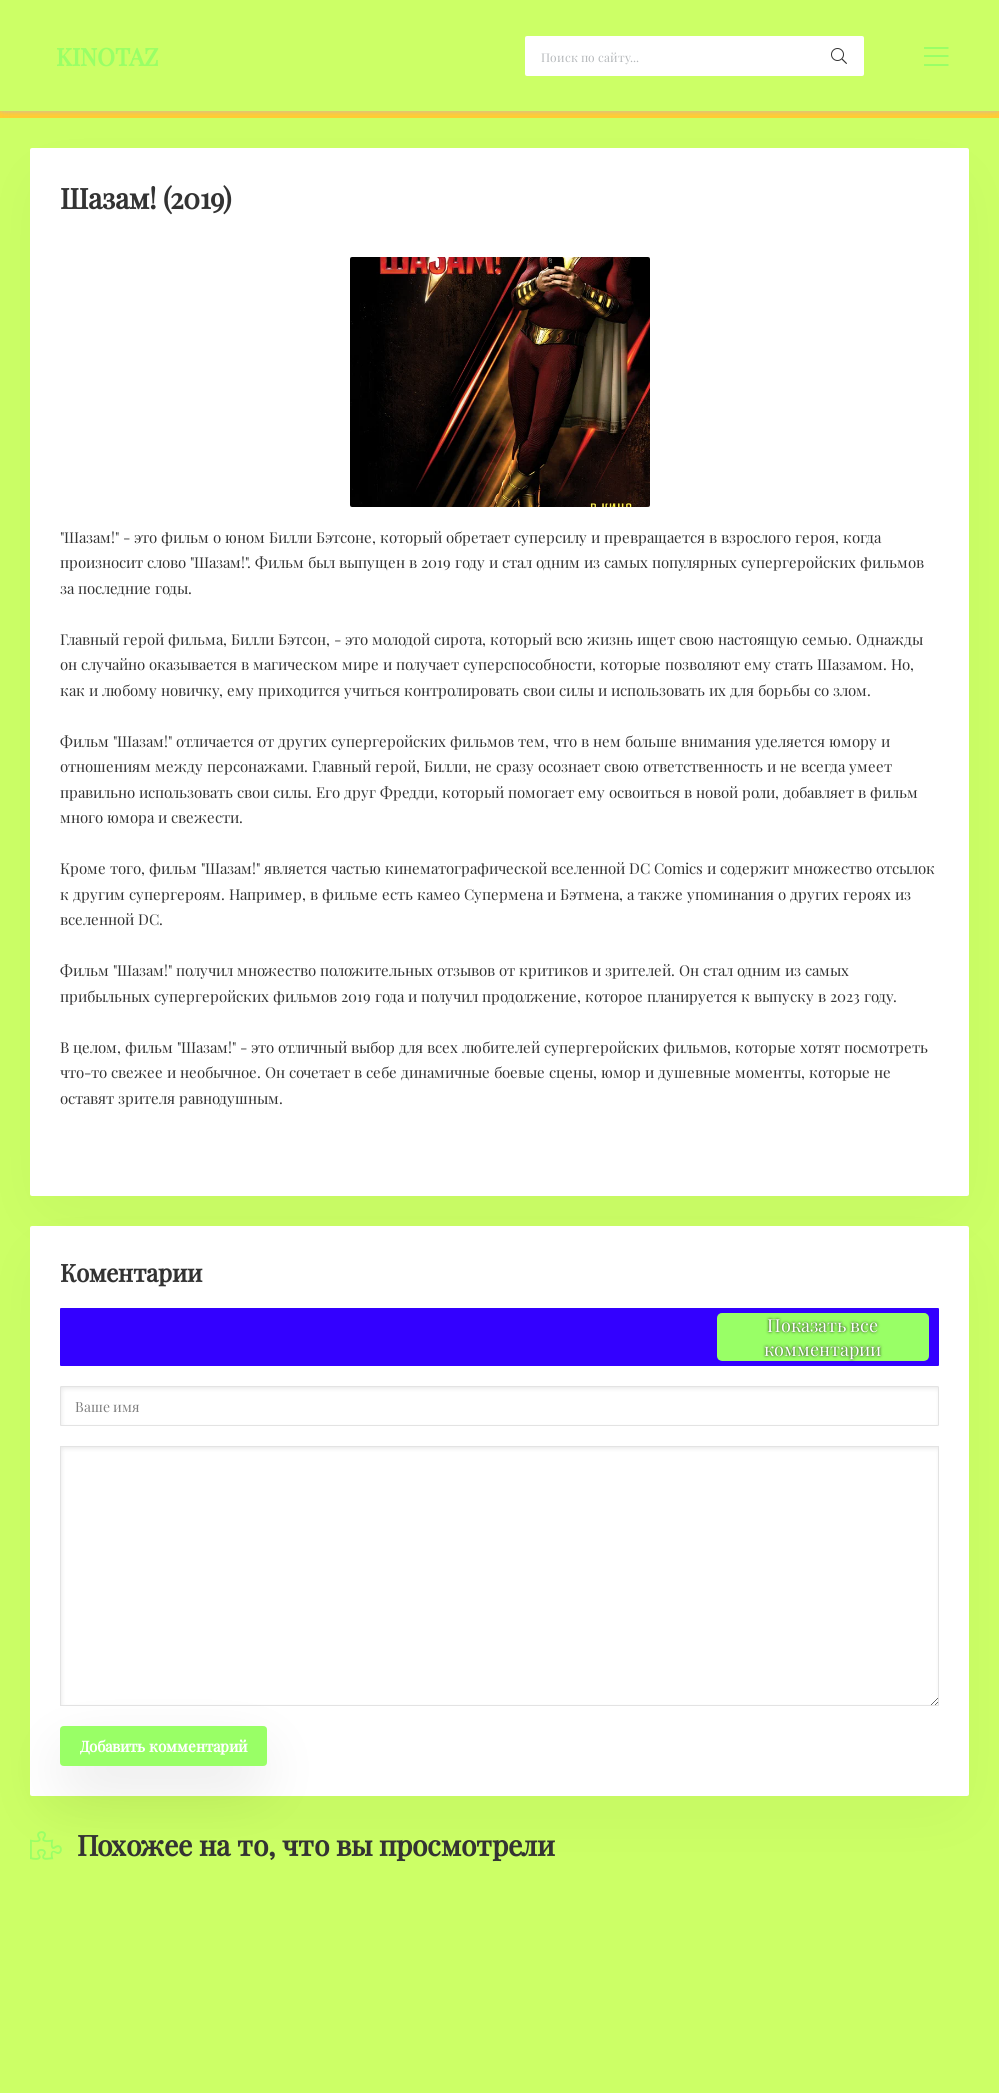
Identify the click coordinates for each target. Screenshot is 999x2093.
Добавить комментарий (163, 1746)
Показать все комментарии (822, 1337)
